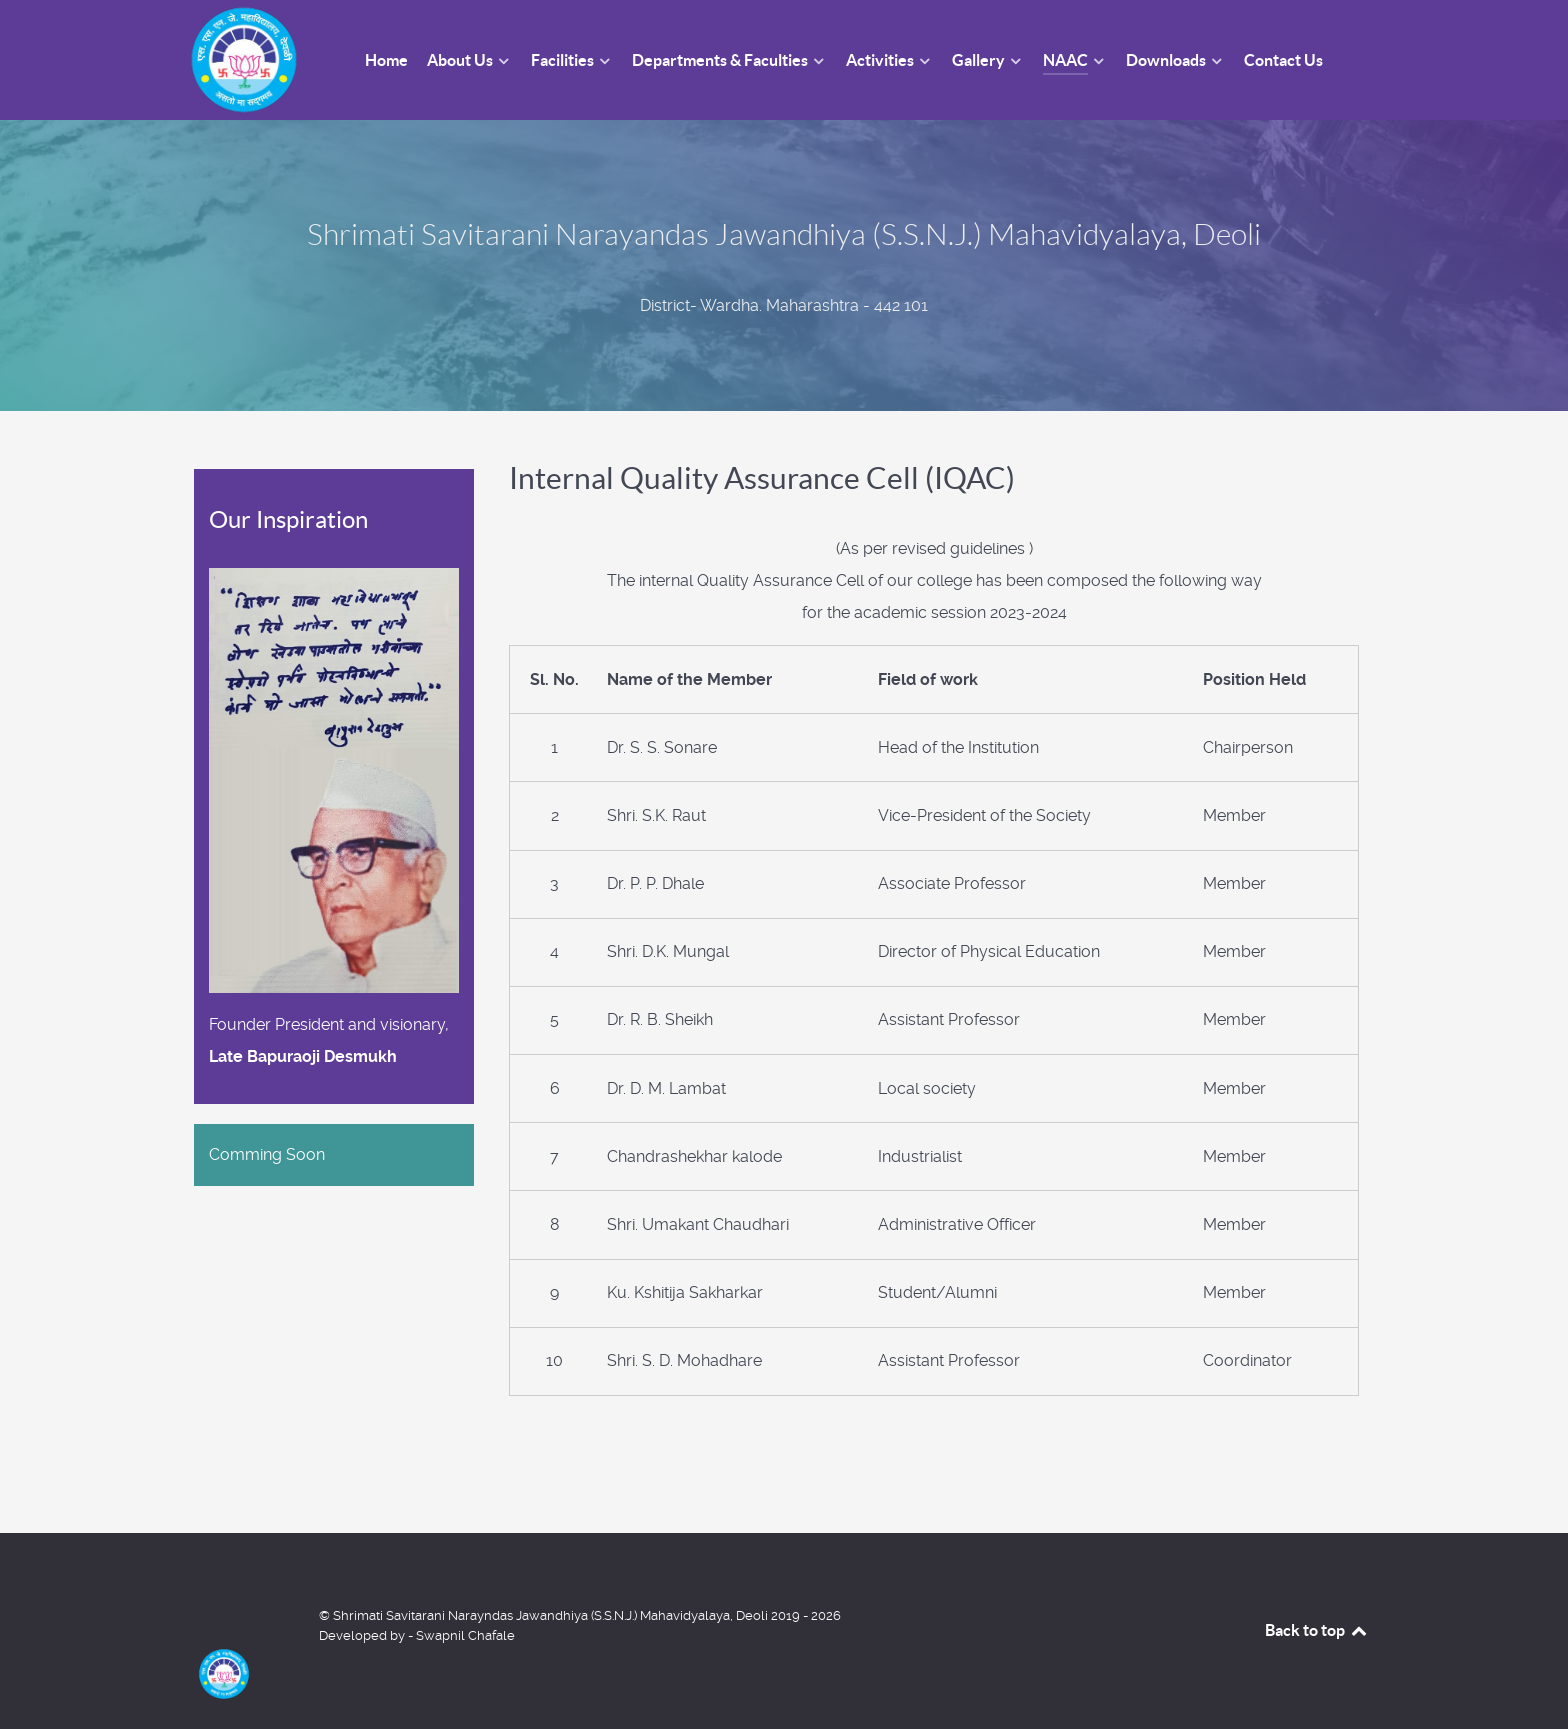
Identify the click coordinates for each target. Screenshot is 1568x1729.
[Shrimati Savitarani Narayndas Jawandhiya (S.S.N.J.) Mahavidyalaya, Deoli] (244, 1631)
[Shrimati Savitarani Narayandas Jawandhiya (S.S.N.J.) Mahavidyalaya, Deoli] (244, 58)
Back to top (1317, 1630)
